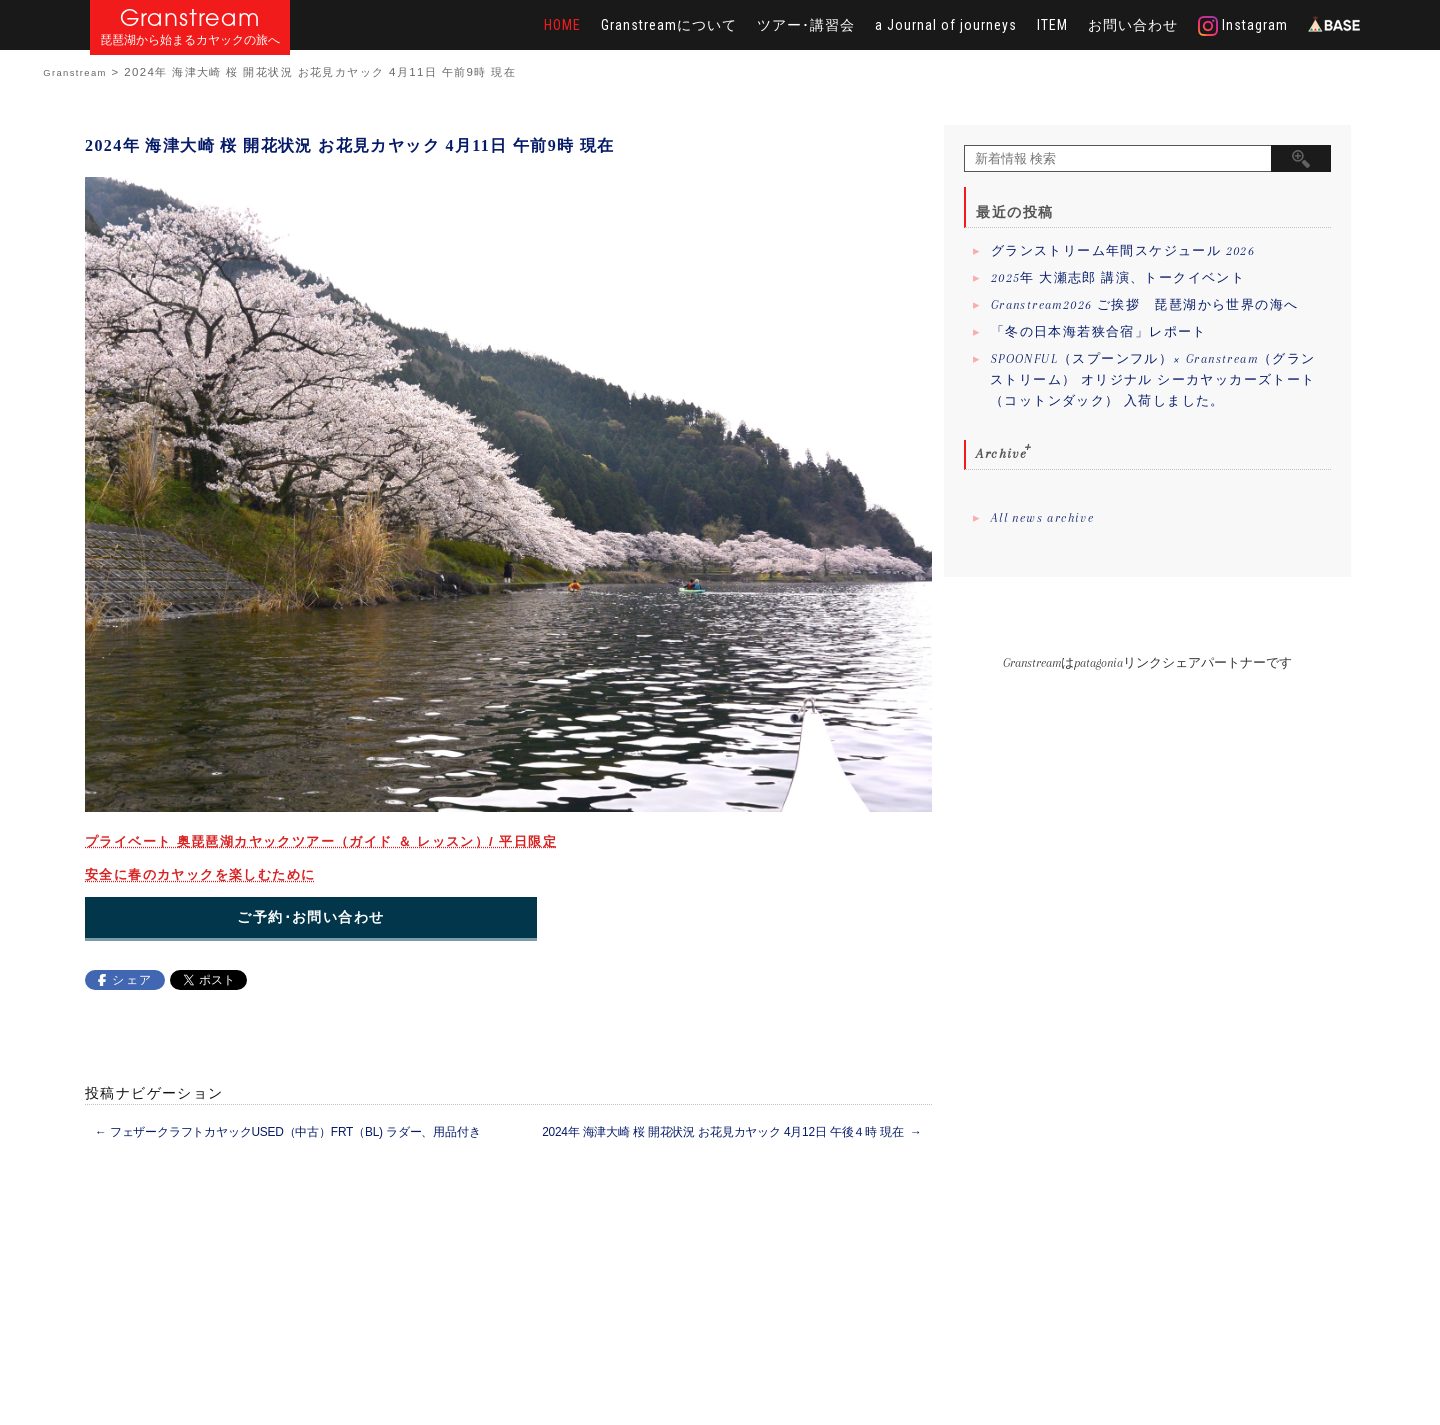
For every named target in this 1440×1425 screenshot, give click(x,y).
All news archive (1042, 518)
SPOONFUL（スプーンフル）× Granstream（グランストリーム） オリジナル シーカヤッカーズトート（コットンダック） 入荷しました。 (1153, 380)
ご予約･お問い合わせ (310, 917)
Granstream (190, 17)
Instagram (1243, 26)
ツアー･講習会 (806, 25)
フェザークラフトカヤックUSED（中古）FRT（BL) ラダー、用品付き (287, 1132)
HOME (562, 25)
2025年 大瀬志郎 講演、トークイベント (1118, 278)
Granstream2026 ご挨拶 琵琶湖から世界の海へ (1145, 305)
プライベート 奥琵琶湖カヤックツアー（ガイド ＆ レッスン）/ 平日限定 (321, 841)
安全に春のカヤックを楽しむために (200, 874)
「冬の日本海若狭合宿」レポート (1099, 332)
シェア (132, 980)
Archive (1001, 453)
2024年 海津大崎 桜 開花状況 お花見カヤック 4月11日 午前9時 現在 (350, 145)
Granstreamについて (669, 25)
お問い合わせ (1133, 25)
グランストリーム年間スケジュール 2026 (1123, 251)
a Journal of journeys (946, 25)
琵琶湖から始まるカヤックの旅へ (190, 40)
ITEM (1052, 25)
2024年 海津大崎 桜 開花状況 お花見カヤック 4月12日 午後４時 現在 (732, 1132)
